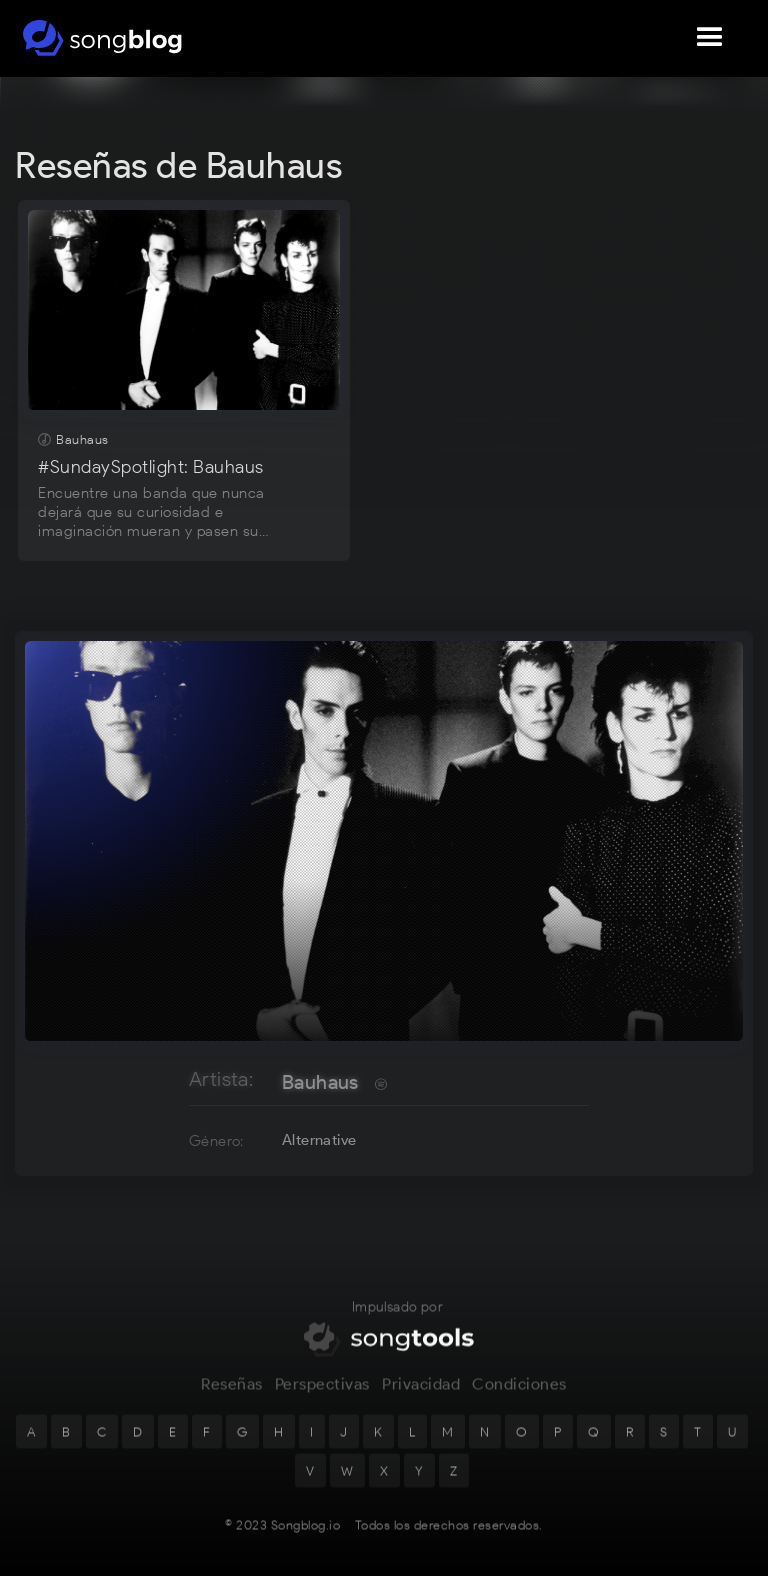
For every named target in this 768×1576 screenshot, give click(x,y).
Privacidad (421, 1401)
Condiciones (519, 1401)
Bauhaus (320, 1082)
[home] (102, 38)
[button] (710, 38)
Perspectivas (322, 1401)
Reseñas (232, 1401)
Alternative (319, 1140)
